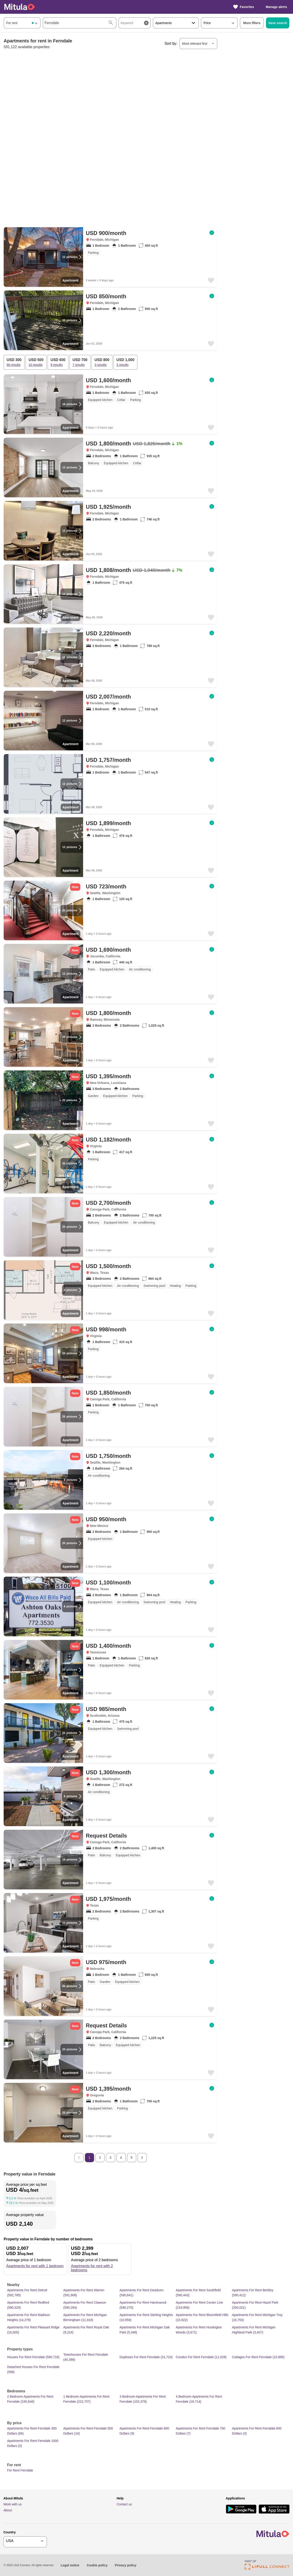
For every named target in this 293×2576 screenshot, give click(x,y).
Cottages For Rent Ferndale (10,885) (258, 2357)
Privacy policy (125, 2565)
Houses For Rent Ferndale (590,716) (33, 2357)
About (7, 2510)
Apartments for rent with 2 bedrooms (92, 2268)
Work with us (12, 2504)
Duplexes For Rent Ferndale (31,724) (146, 2357)
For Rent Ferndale (20, 2470)
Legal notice (70, 2565)
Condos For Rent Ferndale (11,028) (201, 2357)
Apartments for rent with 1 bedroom (35, 2266)
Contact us (124, 2504)
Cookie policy (97, 2565)
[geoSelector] (25, 2541)
